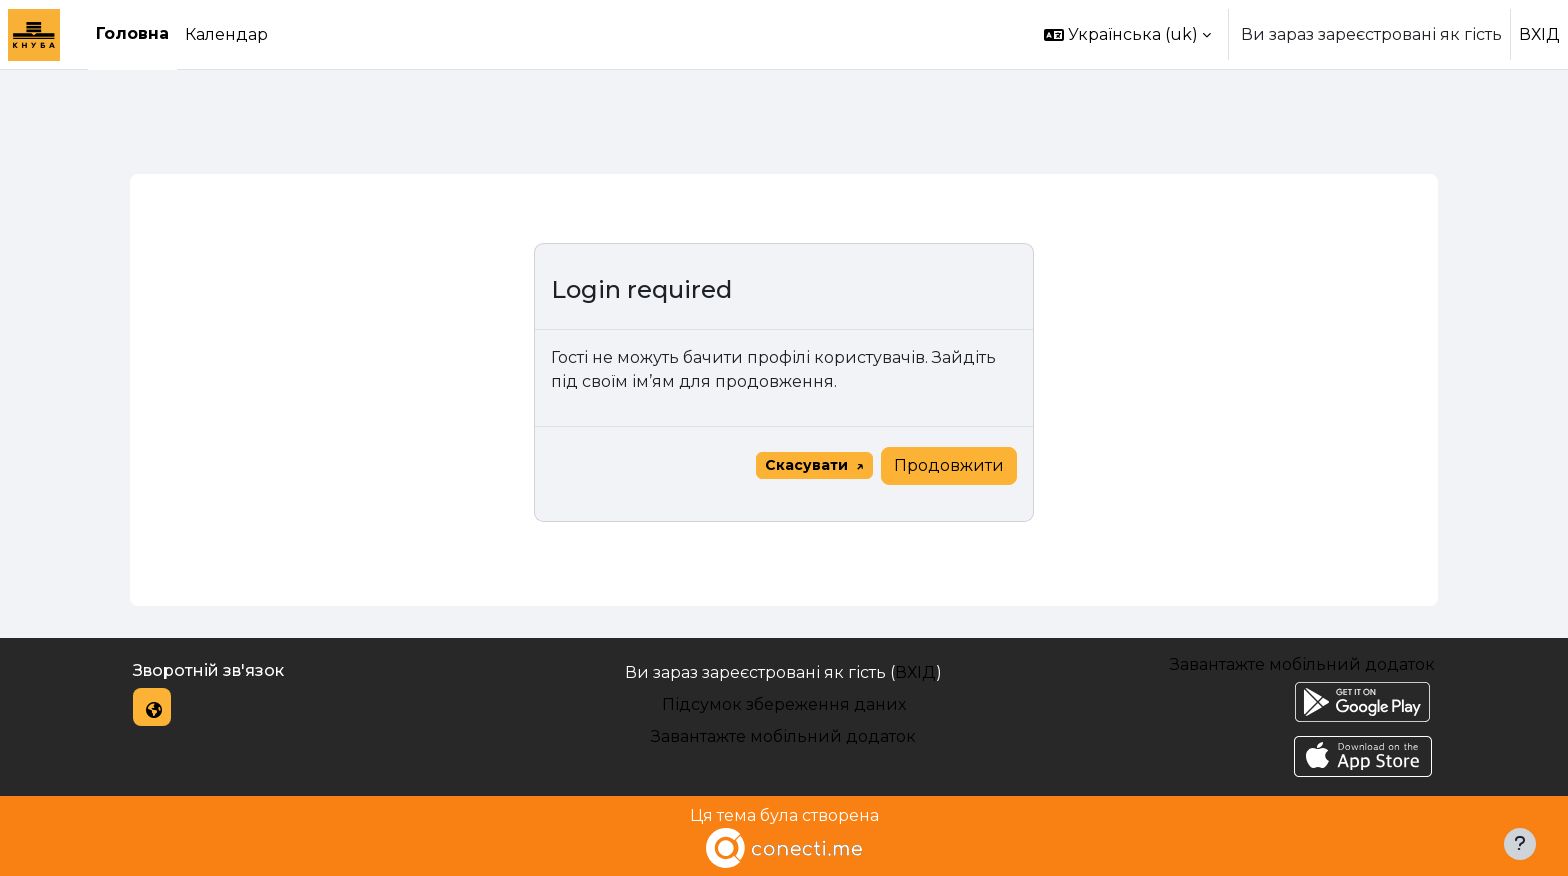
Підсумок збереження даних (784, 704)
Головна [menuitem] (132, 33)
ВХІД (1539, 34)
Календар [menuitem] (226, 34)
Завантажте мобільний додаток (783, 736)
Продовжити (949, 465)
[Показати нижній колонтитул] (1520, 844)
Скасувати (806, 465)
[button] (1127, 34)
